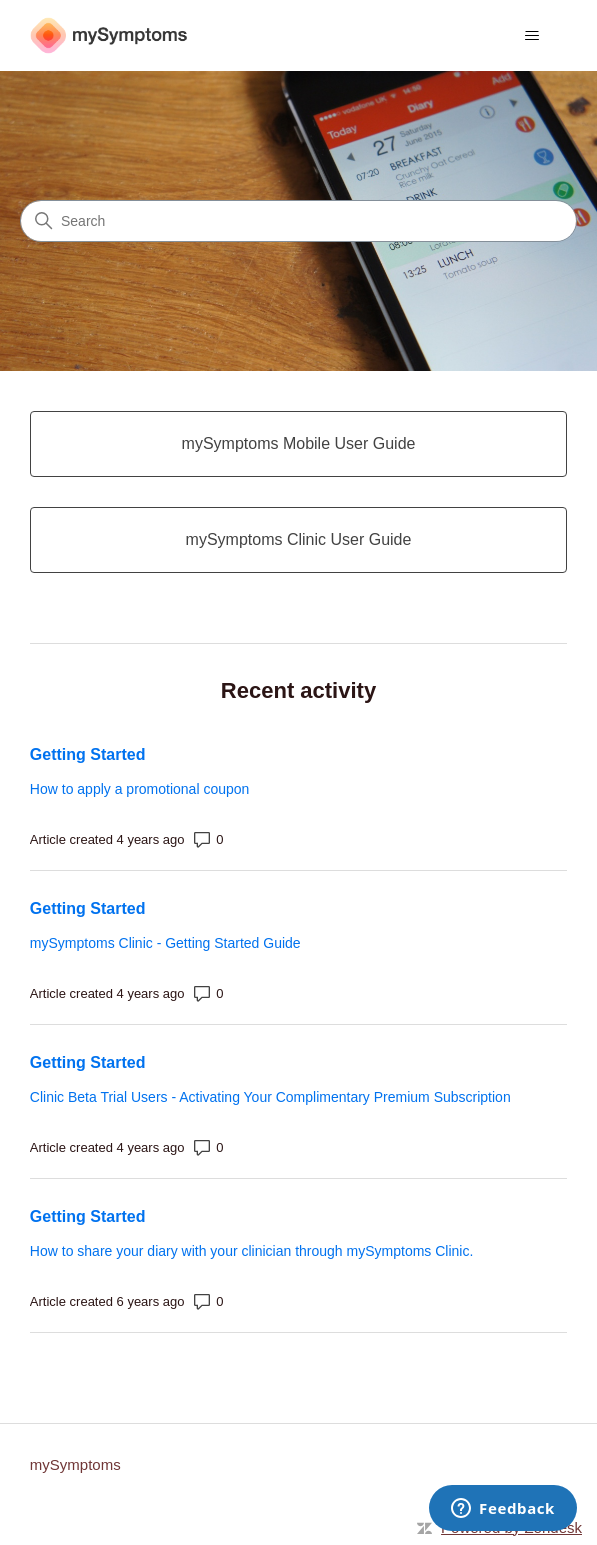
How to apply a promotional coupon (139, 789)
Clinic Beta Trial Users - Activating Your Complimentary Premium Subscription (270, 1097)
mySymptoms (75, 1464)
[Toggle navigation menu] (531, 36)
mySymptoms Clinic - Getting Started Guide (165, 943)
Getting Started (88, 754)
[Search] (298, 221)
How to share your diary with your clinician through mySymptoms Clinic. (252, 1251)
